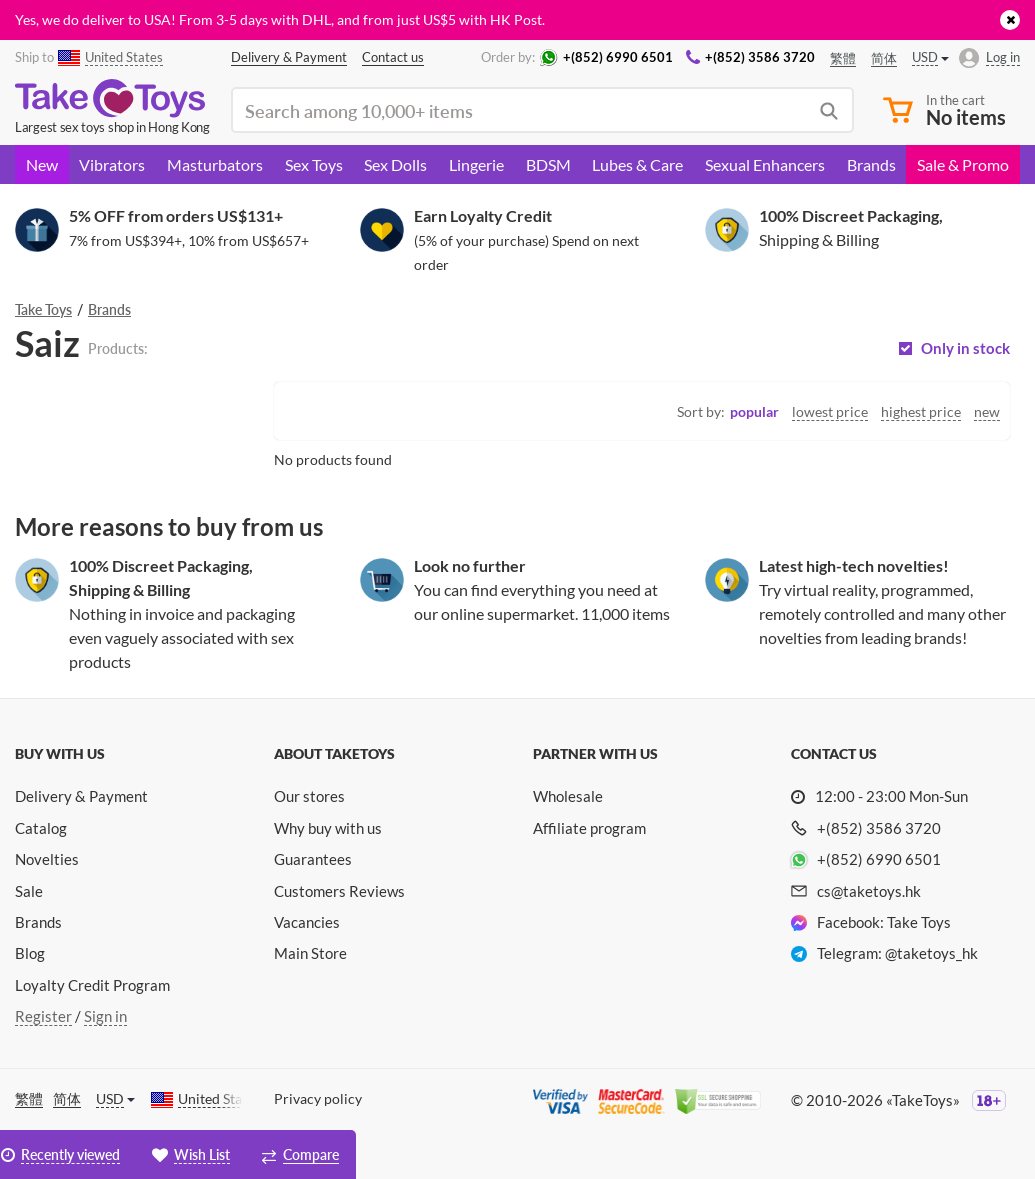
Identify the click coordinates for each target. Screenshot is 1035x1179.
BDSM (548, 164)
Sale (29, 891)
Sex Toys (314, 164)
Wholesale (568, 796)
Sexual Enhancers (765, 164)
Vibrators (112, 164)
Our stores (309, 796)
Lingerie (476, 164)
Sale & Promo (963, 164)
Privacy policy (318, 1098)
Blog (30, 953)
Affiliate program (589, 828)
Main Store (310, 953)
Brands (871, 164)
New (42, 164)
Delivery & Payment (81, 796)
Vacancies (307, 922)
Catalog (41, 828)
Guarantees (313, 859)
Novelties (47, 859)
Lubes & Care (637, 164)
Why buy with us (328, 828)
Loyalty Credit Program (92, 985)
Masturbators (215, 164)
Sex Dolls (395, 164)
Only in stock (965, 348)
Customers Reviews (339, 891)
